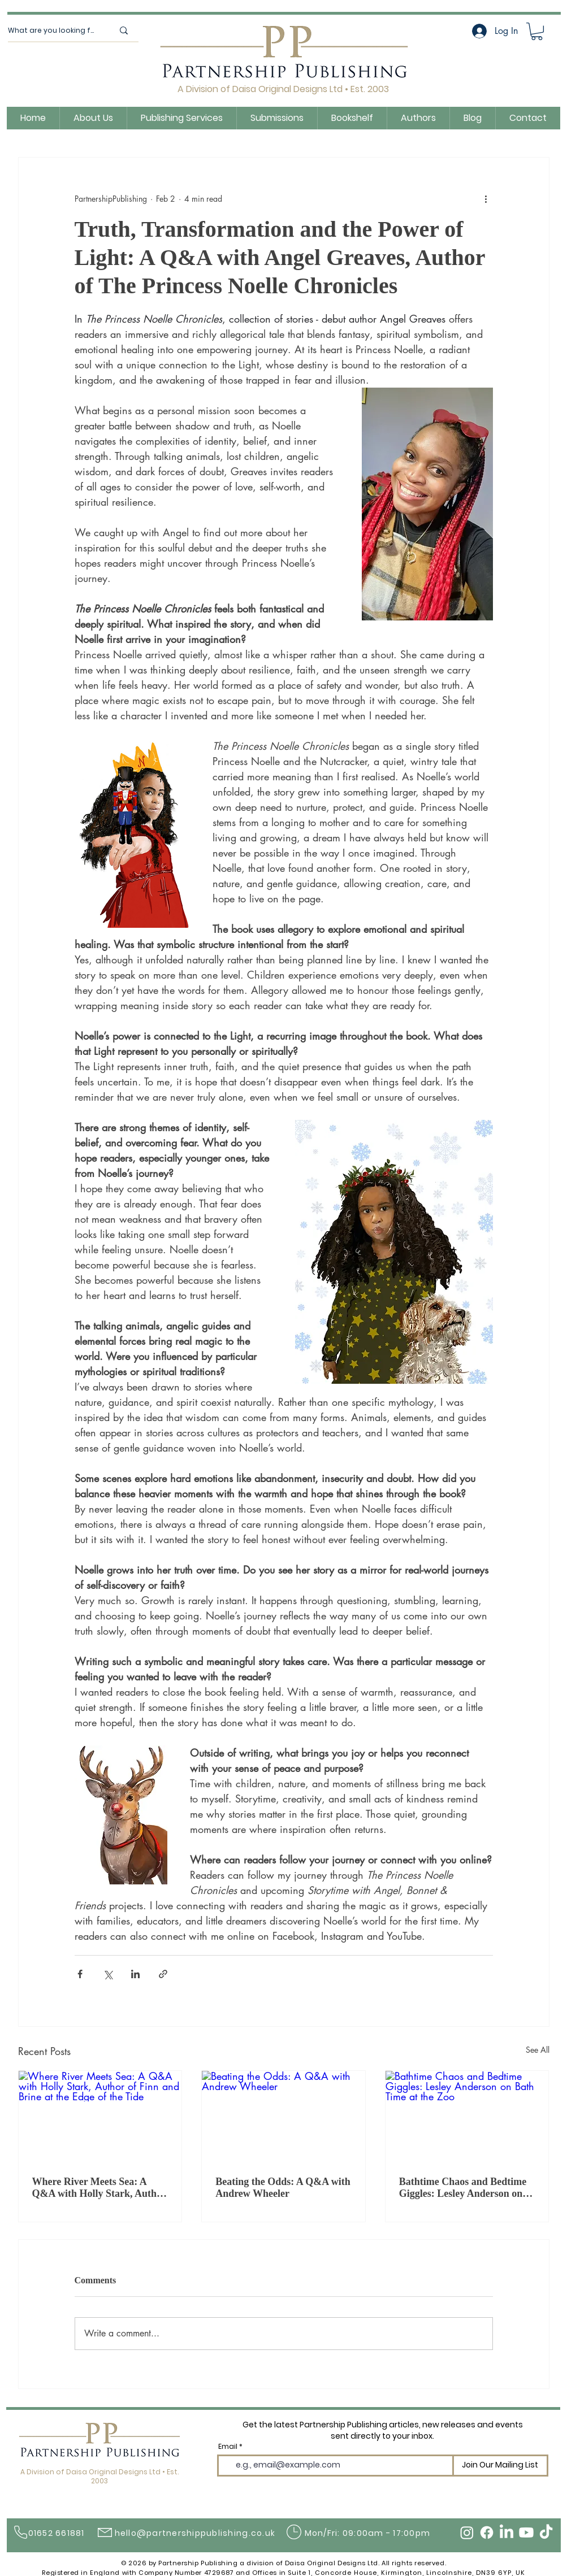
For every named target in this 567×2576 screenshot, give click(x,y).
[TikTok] (546, 2532)
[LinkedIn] (506, 2532)
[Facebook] (486, 2532)
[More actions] (486, 198)
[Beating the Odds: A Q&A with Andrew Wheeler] (283, 2116)
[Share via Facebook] (80, 1974)
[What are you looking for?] (52, 30)
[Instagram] (466, 2532)
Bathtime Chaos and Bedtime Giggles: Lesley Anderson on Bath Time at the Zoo (463, 2188)
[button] (536, 31)
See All (537, 2049)
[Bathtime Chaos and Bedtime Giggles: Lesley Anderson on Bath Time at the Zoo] (467, 2116)
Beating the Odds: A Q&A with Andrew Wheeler (282, 2187)
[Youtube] (526, 2532)
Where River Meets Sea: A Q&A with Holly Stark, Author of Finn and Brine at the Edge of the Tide (99, 2188)
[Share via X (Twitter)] (107, 1974)
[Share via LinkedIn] (135, 1974)
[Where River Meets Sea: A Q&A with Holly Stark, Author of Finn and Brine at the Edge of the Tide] (100, 2116)
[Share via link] (163, 1974)
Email (227, 2446)
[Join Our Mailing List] (500, 2466)
